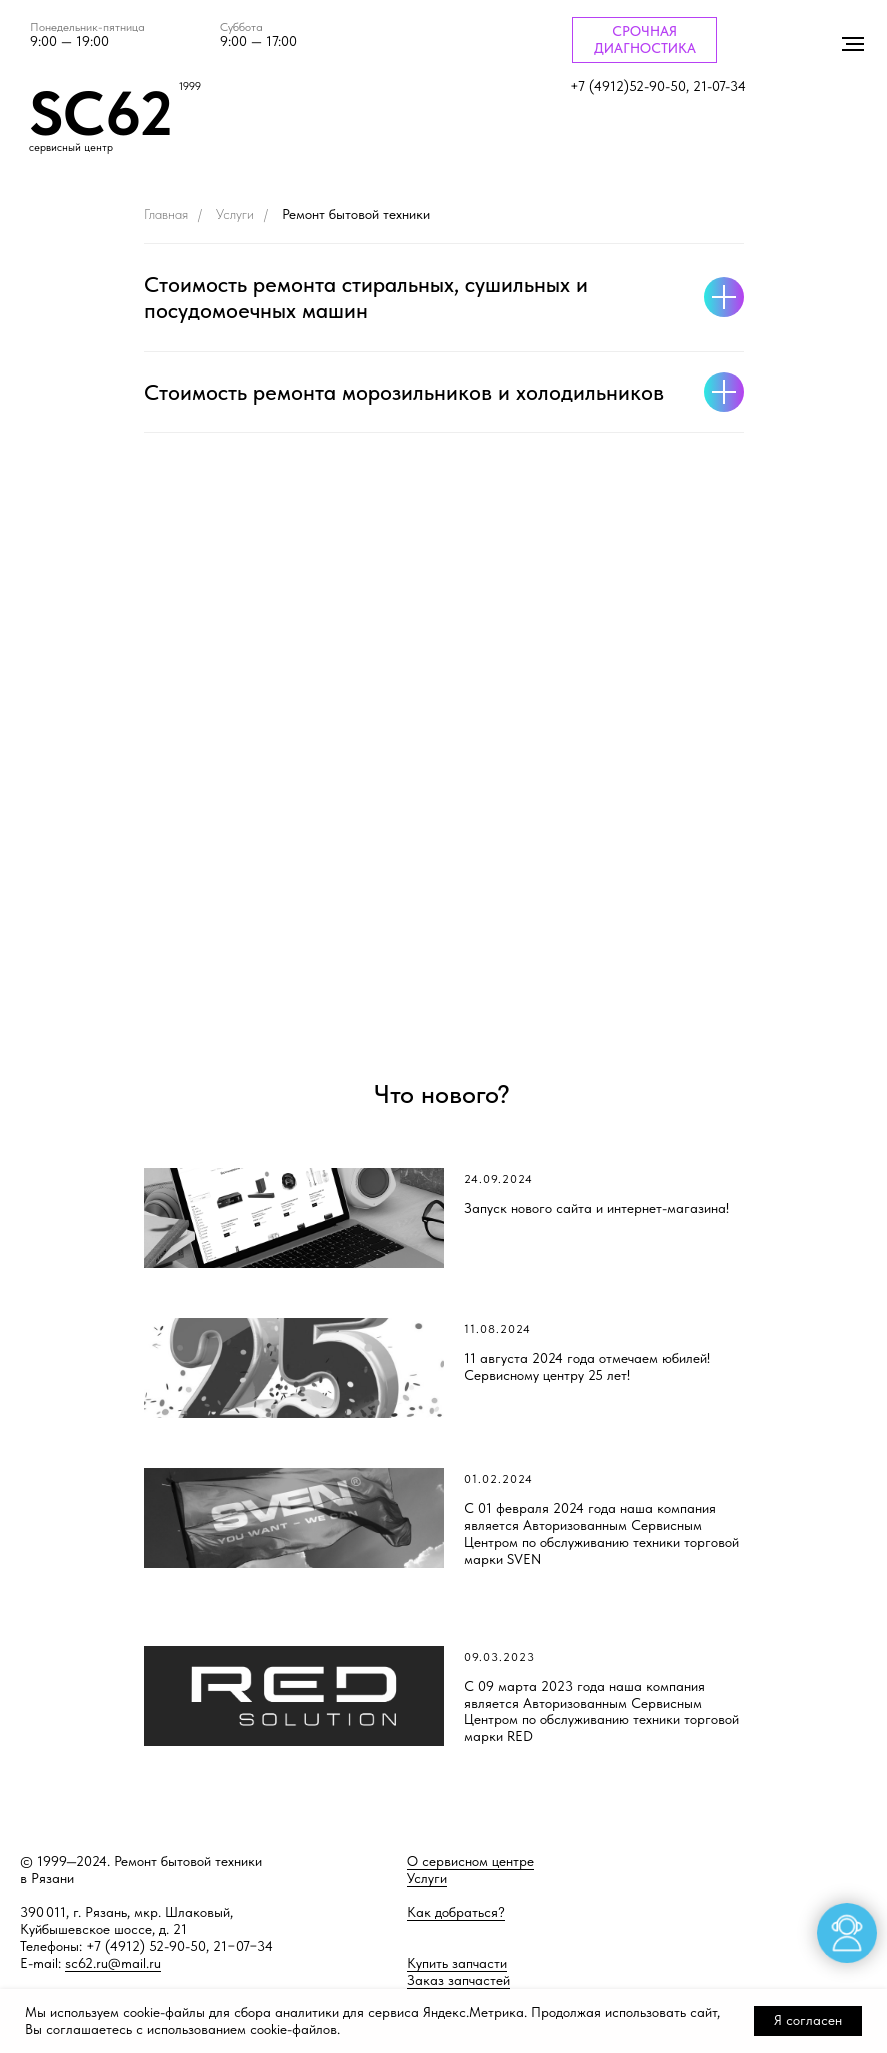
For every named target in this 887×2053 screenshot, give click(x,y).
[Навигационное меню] (853, 44)
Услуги (235, 214)
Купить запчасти (457, 1963)
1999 (190, 86)
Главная (166, 214)
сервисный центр (71, 147)
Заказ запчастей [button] (458, 1980)
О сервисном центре (470, 1861)
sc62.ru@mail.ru (113, 1963)
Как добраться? (456, 1912)
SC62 (101, 113)
